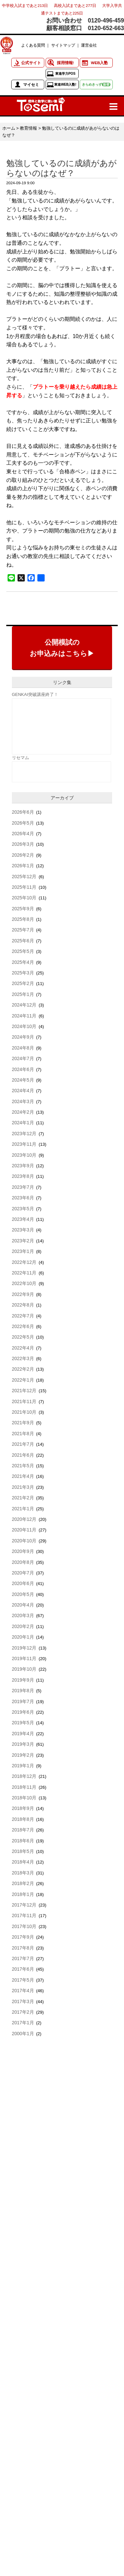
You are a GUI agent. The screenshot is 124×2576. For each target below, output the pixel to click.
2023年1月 (23, 1251)
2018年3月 (23, 1872)
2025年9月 (23, 908)
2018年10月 (24, 1797)
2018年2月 (23, 1883)
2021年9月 (23, 1422)
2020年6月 (23, 1583)
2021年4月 (23, 1476)
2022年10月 (24, 1283)
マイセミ (31, 84)
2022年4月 (23, 1348)
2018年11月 (24, 1787)
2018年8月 (23, 1819)
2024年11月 (24, 1015)
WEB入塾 (99, 63)
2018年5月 (23, 1851)
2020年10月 (24, 1540)
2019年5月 (23, 1722)
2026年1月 (23, 865)
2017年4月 (23, 1990)
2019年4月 (23, 1733)
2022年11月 (24, 1272)
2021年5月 (23, 1465)
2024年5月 (23, 1080)
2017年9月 (23, 1937)
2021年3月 (23, 1487)
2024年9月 (23, 1037)
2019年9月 (23, 1680)
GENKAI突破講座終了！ (35, 694)
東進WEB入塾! (65, 84)
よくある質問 (33, 45)
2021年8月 (23, 1433)
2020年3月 (23, 1615)
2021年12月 (24, 1390)
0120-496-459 (106, 20)
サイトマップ (63, 45)
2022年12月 (24, 1262)
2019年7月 (23, 1701)
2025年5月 (23, 951)
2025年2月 (23, 983)
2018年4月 (23, 1862)
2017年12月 (24, 1905)
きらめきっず (96, 84)
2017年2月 (23, 2012)
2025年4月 (23, 962)
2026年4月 (23, 833)
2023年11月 (24, 1144)
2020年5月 (23, 1594)
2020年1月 (23, 1637)
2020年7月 (23, 1572)
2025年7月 (23, 929)
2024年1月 (23, 1122)
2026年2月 (23, 855)
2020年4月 (23, 1605)
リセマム (20, 757)
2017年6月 (23, 1969)
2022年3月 (23, 1358)
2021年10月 (24, 1412)
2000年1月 (23, 2033)
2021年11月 (24, 1401)
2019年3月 (23, 1744)
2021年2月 (23, 1497)
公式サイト (31, 63)
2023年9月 (23, 1165)
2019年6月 (23, 1712)
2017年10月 (24, 1926)
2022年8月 (23, 1305)
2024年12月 (24, 1005)
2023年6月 (23, 1197)
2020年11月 (24, 1529)
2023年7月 (23, 1187)
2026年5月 (23, 823)
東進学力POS (65, 73)
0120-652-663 (106, 28)
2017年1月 (23, 2022)
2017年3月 (23, 2001)
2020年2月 (23, 1626)
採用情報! (65, 63)
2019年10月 (24, 1669)
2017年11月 (24, 1915)
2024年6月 (23, 1069)
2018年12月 (24, 1776)
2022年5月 (23, 1337)
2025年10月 (24, 897)
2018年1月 (23, 1894)
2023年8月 (23, 1176)
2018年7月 (23, 1829)
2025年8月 (23, 919)
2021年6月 (23, 1455)
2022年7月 (23, 1315)
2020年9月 (23, 1551)
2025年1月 (23, 994)
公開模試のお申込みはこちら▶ (62, 647)
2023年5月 (23, 1208)
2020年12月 (24, 1519)
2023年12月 (24, 1133)
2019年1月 (23, 1765)
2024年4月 (23, 1090)
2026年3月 (23, 844)
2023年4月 (23, 1219)
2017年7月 (23, 1958)
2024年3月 (23, 1101)
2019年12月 (24, 1648)
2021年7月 (23, 1444)
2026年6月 (23, 812)
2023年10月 (24, 1155)
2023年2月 (23, 1240)
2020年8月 (23, 1562)
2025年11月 (24, 887)
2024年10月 (24, 1026)
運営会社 (89, 45)
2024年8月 (23, 1048)
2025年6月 (23, 940)
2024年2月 (23, 1112)
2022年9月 (23, 1294)
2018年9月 (23, 1808)
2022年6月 (23, 1326)
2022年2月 (23, 1369)
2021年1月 (23, 1508)
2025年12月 (24, 876)
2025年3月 (23, 972)
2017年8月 (23, 1948)
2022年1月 (23, 1380)
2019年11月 (24, 1658)
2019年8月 (23, 1690)
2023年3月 (23, 1229)
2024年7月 (23, 1058)
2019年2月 (23, 1755)
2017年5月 (23, 1980)
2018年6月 (23, 1840)
